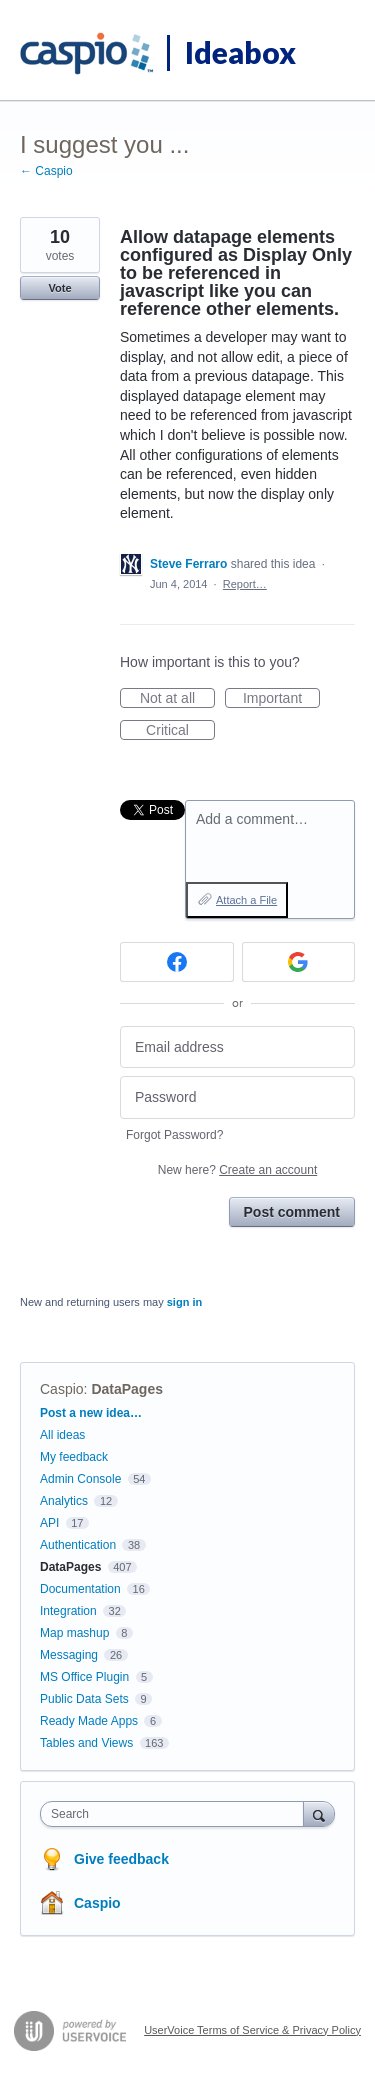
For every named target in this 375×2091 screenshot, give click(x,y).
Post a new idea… (91, 1413)
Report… (245, 584)
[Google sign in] (299, 962)
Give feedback (121, 1859)
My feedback (74, 1457)
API (49, 1523)
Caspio (62, 1389)
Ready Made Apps (89, 1721)
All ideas (62, 1435)
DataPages (127, 1389)
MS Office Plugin (84, 1677)
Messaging (69, 1655)
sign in (184, 1302)
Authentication (78, 1545)
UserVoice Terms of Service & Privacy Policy (252, 2030)
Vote (59, 288)
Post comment (292, 1212)
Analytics (64, 1501)
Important (281, 699)
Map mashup (74, 1633)
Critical (180, 731)
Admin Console (80, 1479)
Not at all (177, 699)
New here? (237, 1170)
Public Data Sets (84, 1699)
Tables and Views (86, 1743)
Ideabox (240, 52)
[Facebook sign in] (177, 962)
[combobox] (176, 1814)
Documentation (80, 1589)
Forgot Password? (174, 1135)
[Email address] (237, 1047)
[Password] (237, 1097)
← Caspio (46, 171)
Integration (68, 1611)
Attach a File (246, 900)
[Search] (319, 1813)
